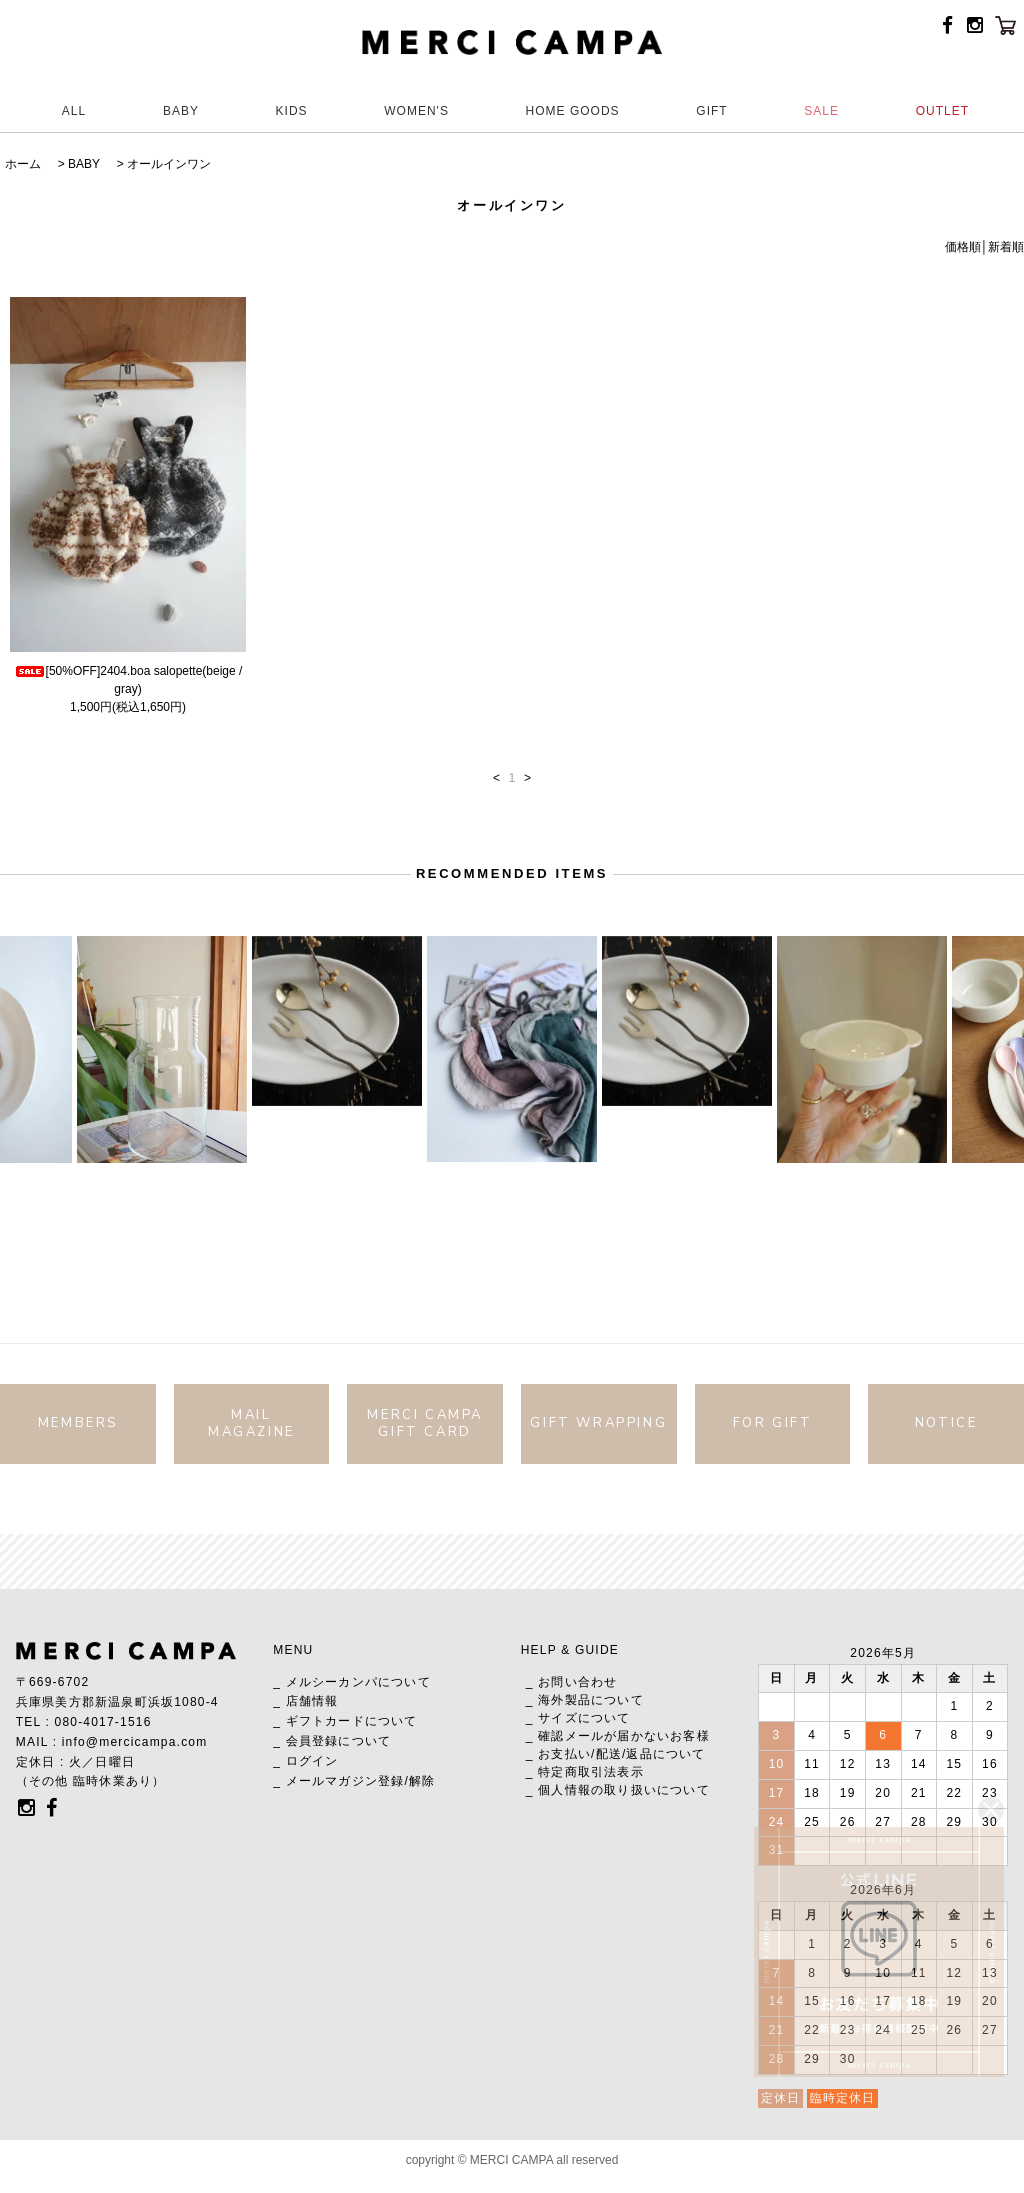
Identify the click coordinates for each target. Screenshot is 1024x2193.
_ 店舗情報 (305, 1701)
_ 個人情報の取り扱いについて (618, 1790)
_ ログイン (305, 1761)
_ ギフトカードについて (345, 1721)
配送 (609, 1754)
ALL (74, 111)
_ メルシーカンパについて (352, 1682)
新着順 (1006, 247)
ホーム (23, 164)
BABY (181, 111)
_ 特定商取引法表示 (585, 1772)
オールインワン (169, 164)
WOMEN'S (416, 111)
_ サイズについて (578, 1718)
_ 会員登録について (332, 1741)
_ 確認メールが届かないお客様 (618, 1736)
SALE (821, 111)
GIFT (711, 111)
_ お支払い (558, 1754)
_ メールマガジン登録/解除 (354, 1781)
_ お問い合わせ (572, 1682)
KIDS (292, 111)
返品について (665, 1754)
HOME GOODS (573, 111)
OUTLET (942, 111)
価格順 (963, 247)
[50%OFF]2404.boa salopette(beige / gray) (128, 680)
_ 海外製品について (585, 1700)
